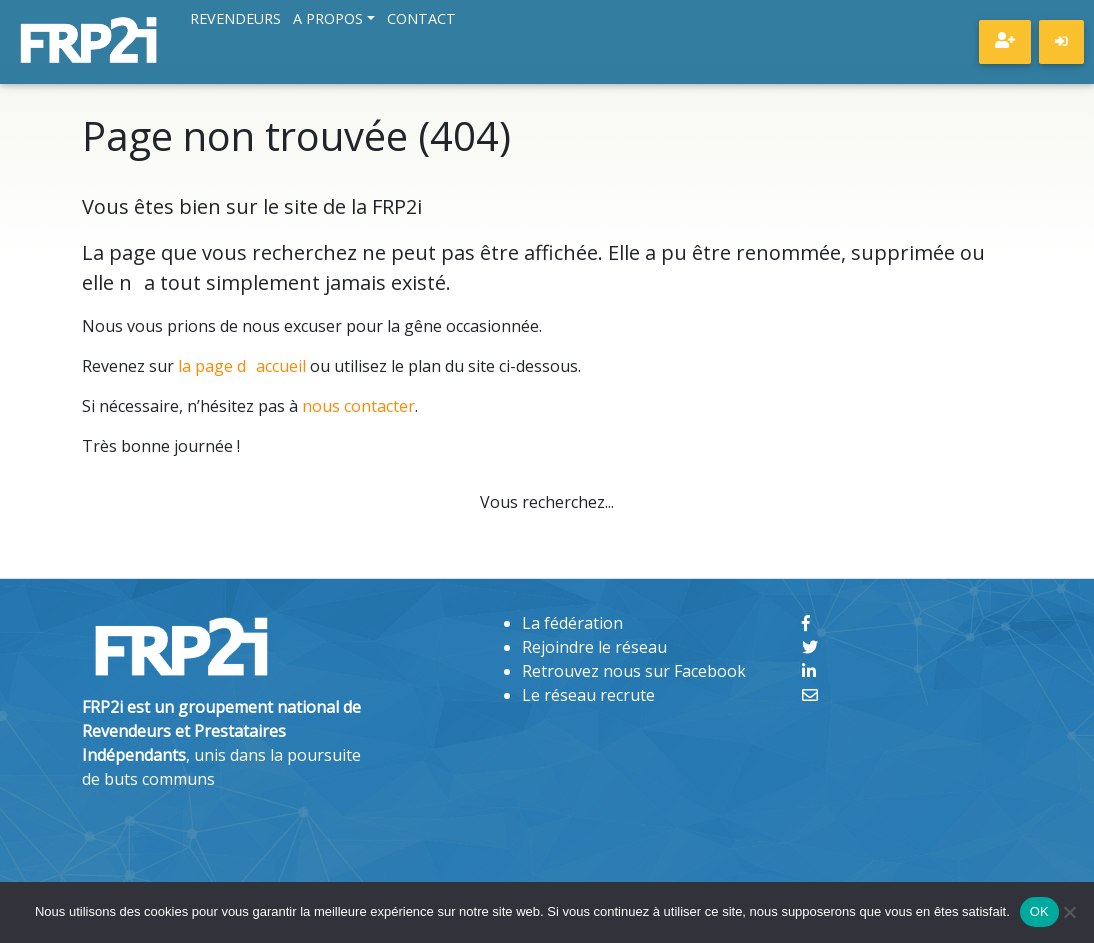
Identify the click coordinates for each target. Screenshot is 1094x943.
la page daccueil (242, 366)
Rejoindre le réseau (594, 647)
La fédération (572, 623)
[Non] (1069, 912)
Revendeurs (235, 20)
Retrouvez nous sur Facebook (634, 671)
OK (1039, 911)
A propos (328, 20)
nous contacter (358, 406)
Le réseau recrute (588, 695)
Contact (421, 20)
